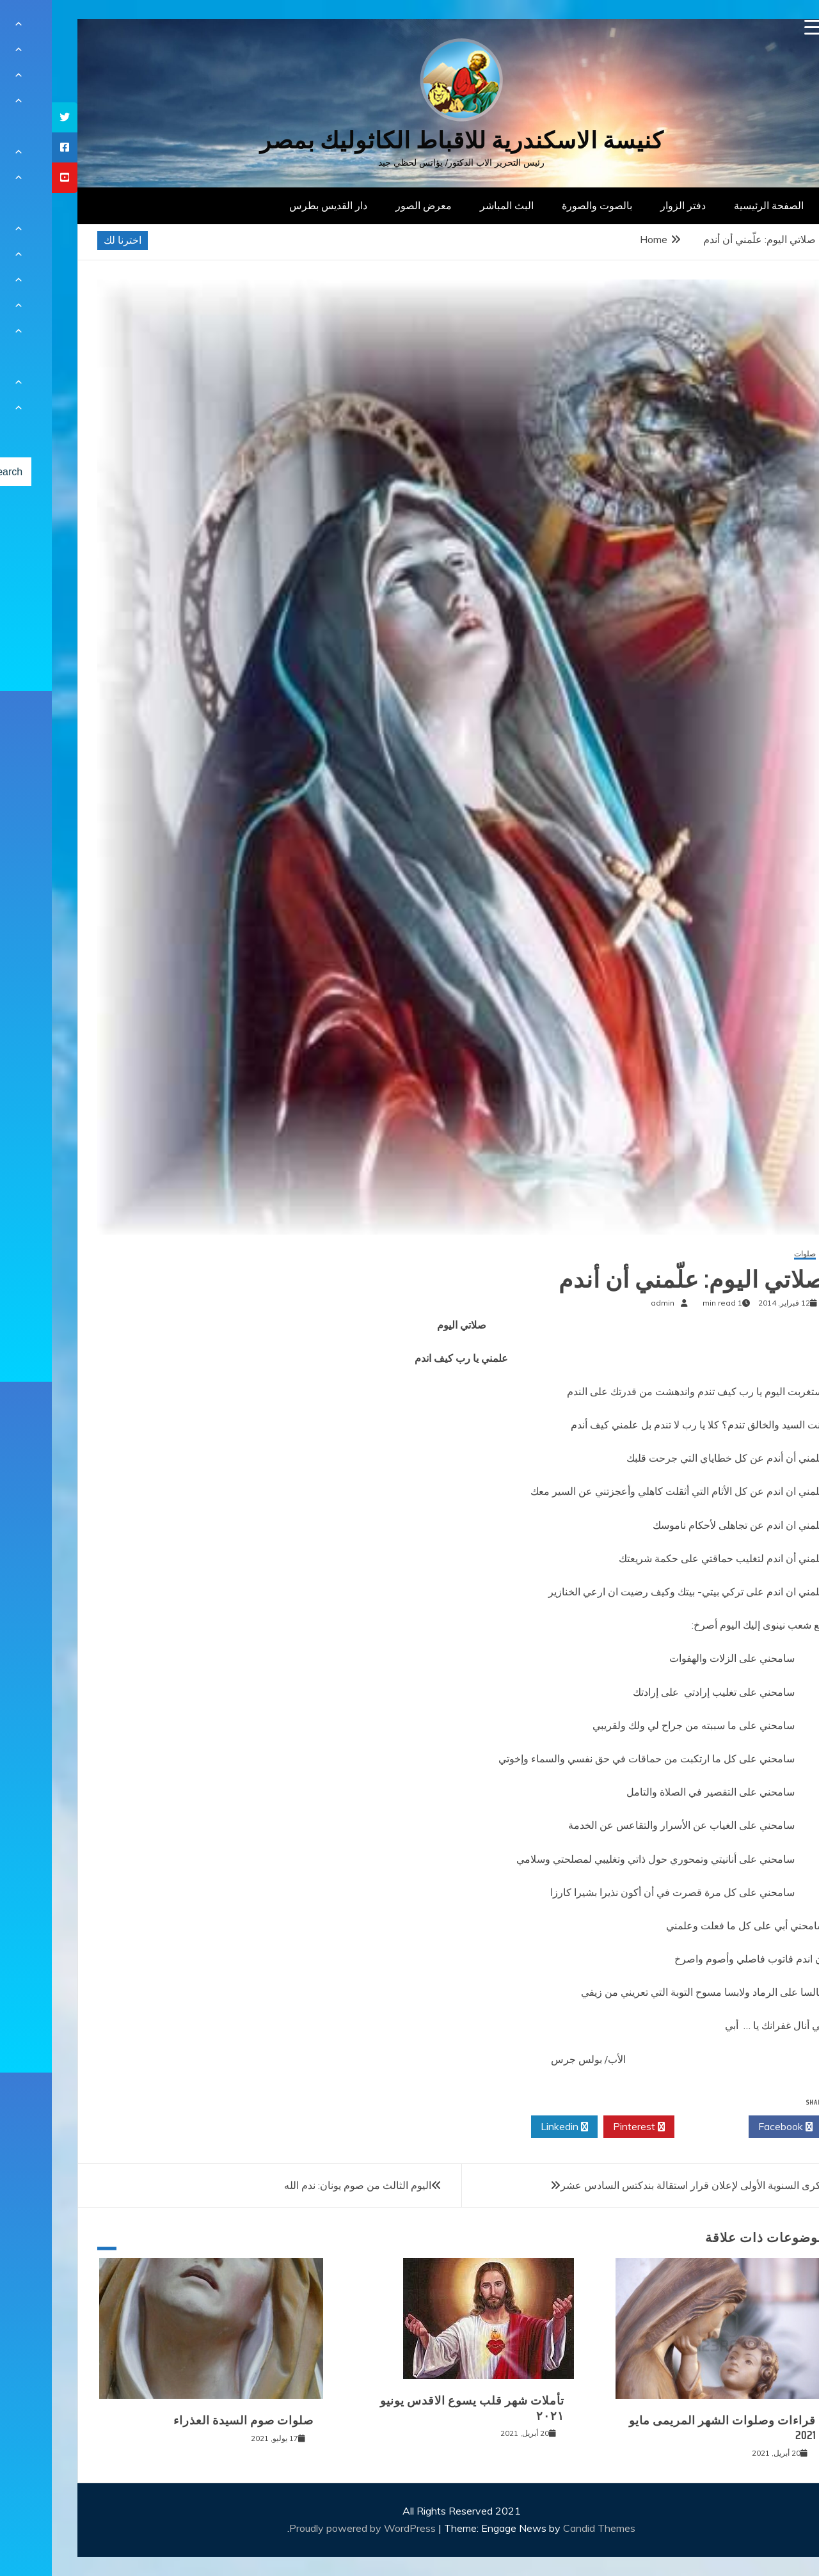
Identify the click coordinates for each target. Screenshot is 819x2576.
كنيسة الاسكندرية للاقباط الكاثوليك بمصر (410, 140)
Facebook (733, 2127)
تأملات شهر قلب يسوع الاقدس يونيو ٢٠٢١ (420, 2408)
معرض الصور (372, 205)
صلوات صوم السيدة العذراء (192, 2421)
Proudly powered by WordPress (311, 2528)
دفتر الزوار (631, 205)
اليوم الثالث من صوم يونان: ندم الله (305, 2185)
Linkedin (512, 2127)
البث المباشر (455, 205)
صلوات (753, 1254)
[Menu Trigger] (760, 27)
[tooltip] (13, 117)
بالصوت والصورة (545, 205)
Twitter (659, 2127)
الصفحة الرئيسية (717, 205)
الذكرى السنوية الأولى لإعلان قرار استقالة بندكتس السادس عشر (644, 2185)
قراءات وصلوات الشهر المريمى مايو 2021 (670, 2428)
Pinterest (587, 2127)
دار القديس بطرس (276, 205)
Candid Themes (547, 2528)
